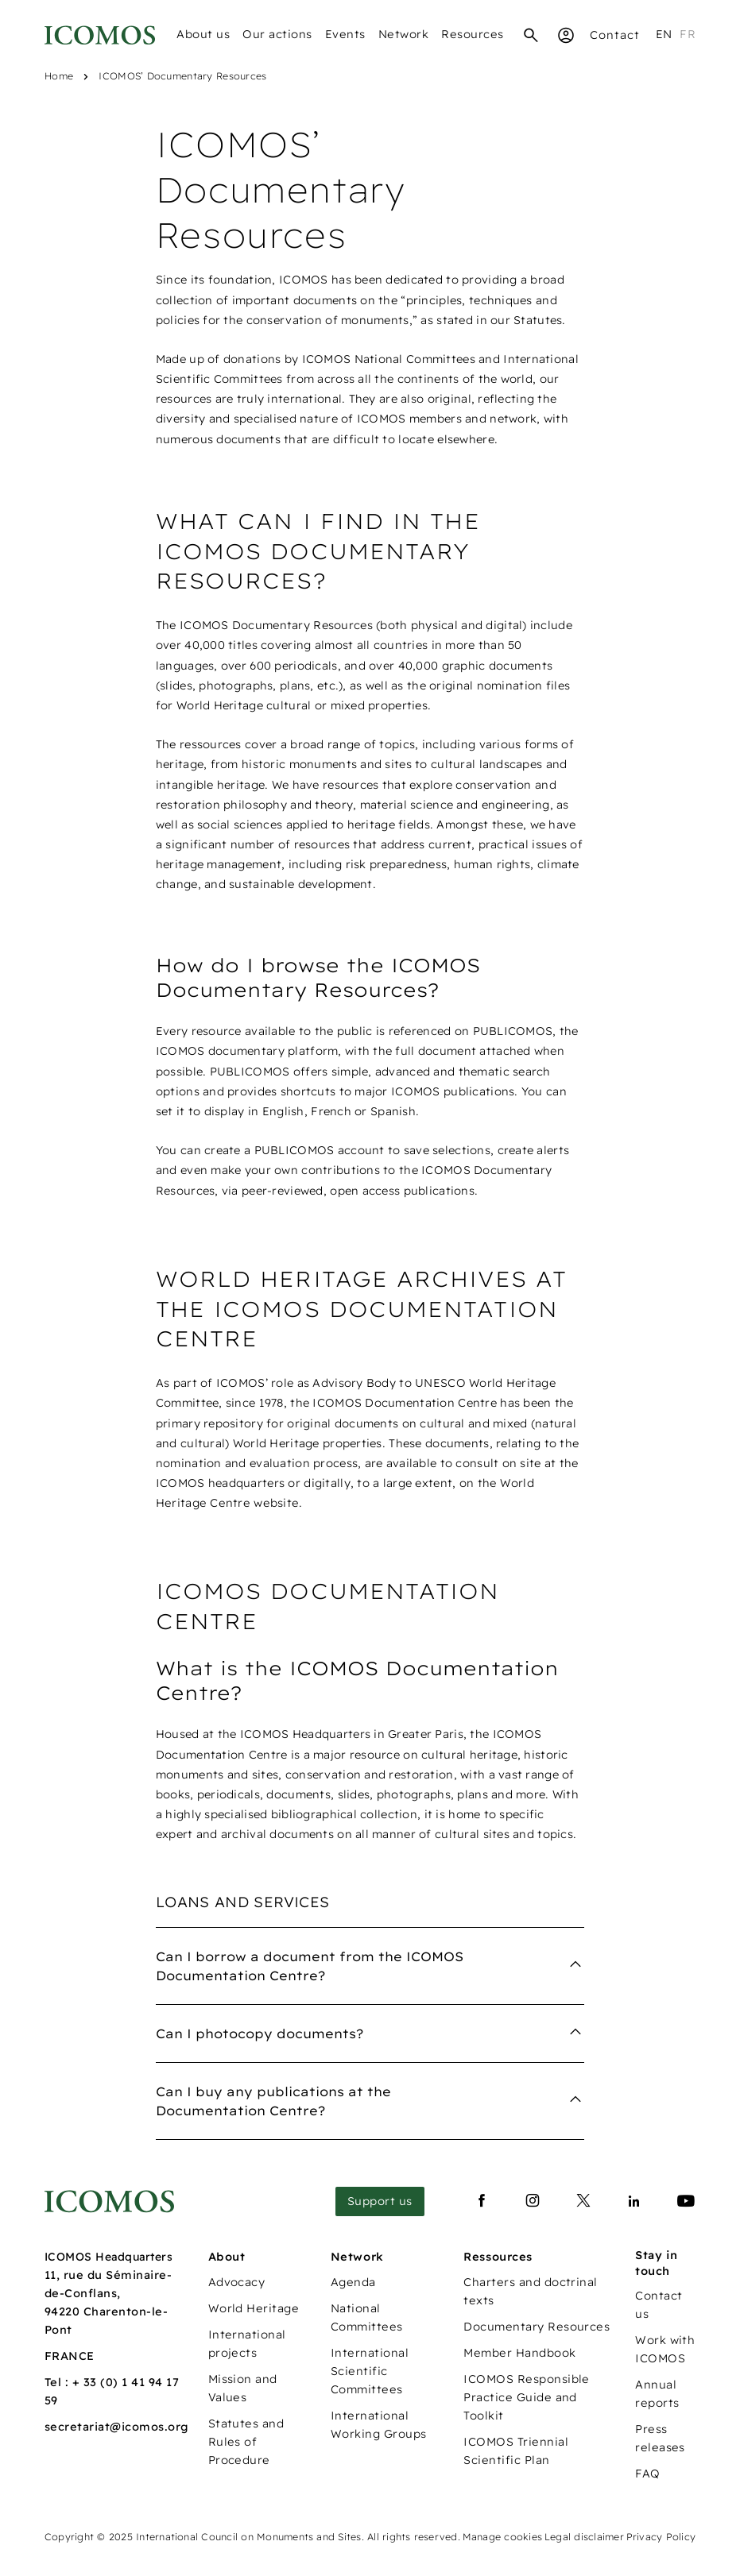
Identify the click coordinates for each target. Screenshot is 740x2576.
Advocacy (236, 2282)
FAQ (647, 2473)
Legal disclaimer (584, 2537)
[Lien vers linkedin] (634, 2201)
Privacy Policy (660, 2537)
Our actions (277, 34)
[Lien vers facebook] (481, 2201)
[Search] (531, 35)
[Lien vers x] (583, 2201)
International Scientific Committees (370, 2371)
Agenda (353, 2282)
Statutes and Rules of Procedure (246, 2441)
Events (345, 34)
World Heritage (254, 2308)
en (664, 34)
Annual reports (657, 2393)
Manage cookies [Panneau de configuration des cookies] (502, 2537)
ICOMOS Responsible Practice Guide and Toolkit (526, 2397)
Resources (472, 34)
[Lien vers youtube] (685, 2201)
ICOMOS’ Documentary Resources (182, 76)
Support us (380, 2201)
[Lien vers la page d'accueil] (109, 2201)
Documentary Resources (536, 2326)
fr (687, 34)
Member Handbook (519, 2353)
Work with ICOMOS (665, 2349)
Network (403, 34)
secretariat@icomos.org (117, 2427)
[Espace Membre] (566, 35)
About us (203, 34)
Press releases (660, 2438)
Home (59, 76)
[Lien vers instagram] (532, 2201)
